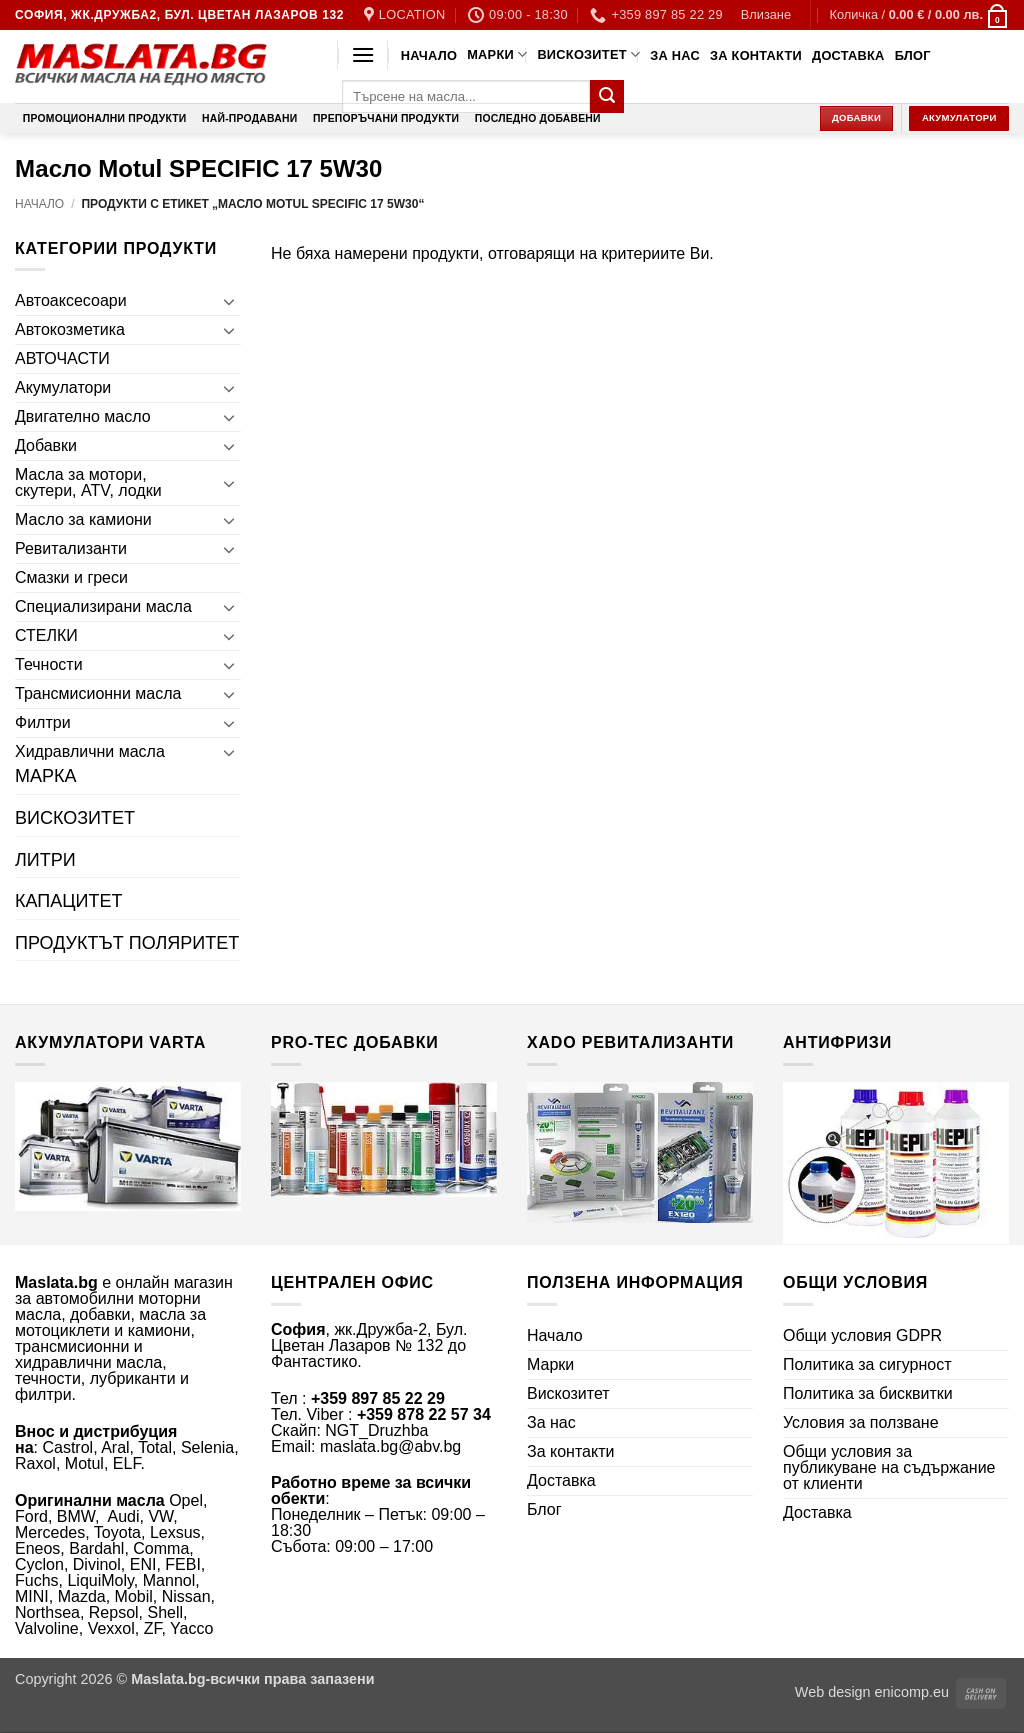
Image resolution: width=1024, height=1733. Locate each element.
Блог (913, 55)
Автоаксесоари (71, 300)
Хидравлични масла (90, 751)
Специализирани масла (103, 606)
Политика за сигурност (867, 1364)
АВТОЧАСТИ (62, 358)
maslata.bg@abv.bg (390, 1446)
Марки (497, 54)
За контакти (756, 55)
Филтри (43, 722)
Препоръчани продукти (386, 118)
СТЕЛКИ (46, 635)
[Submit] (607, 97)
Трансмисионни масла (98, 693)
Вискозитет (588, 54)
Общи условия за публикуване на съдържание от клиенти (889, 1467)
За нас (675, 55)
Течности (49, 664)
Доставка (848, 55)
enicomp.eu (912, 1692)
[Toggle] (229, 301)
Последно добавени (538, 118)
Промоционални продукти (105, 118)
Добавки (46, 445)
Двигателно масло (83, 416)
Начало (429, 55)
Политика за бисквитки (868, 1393)
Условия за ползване (861, 1422)
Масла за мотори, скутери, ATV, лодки (88, 482)
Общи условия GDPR (862, 1335)
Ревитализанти (71, 548)
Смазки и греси (71, 577)
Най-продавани (249, 118)
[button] (766, 15)
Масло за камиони (83, 519)
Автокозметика (70, 329)
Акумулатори (63, 387)
